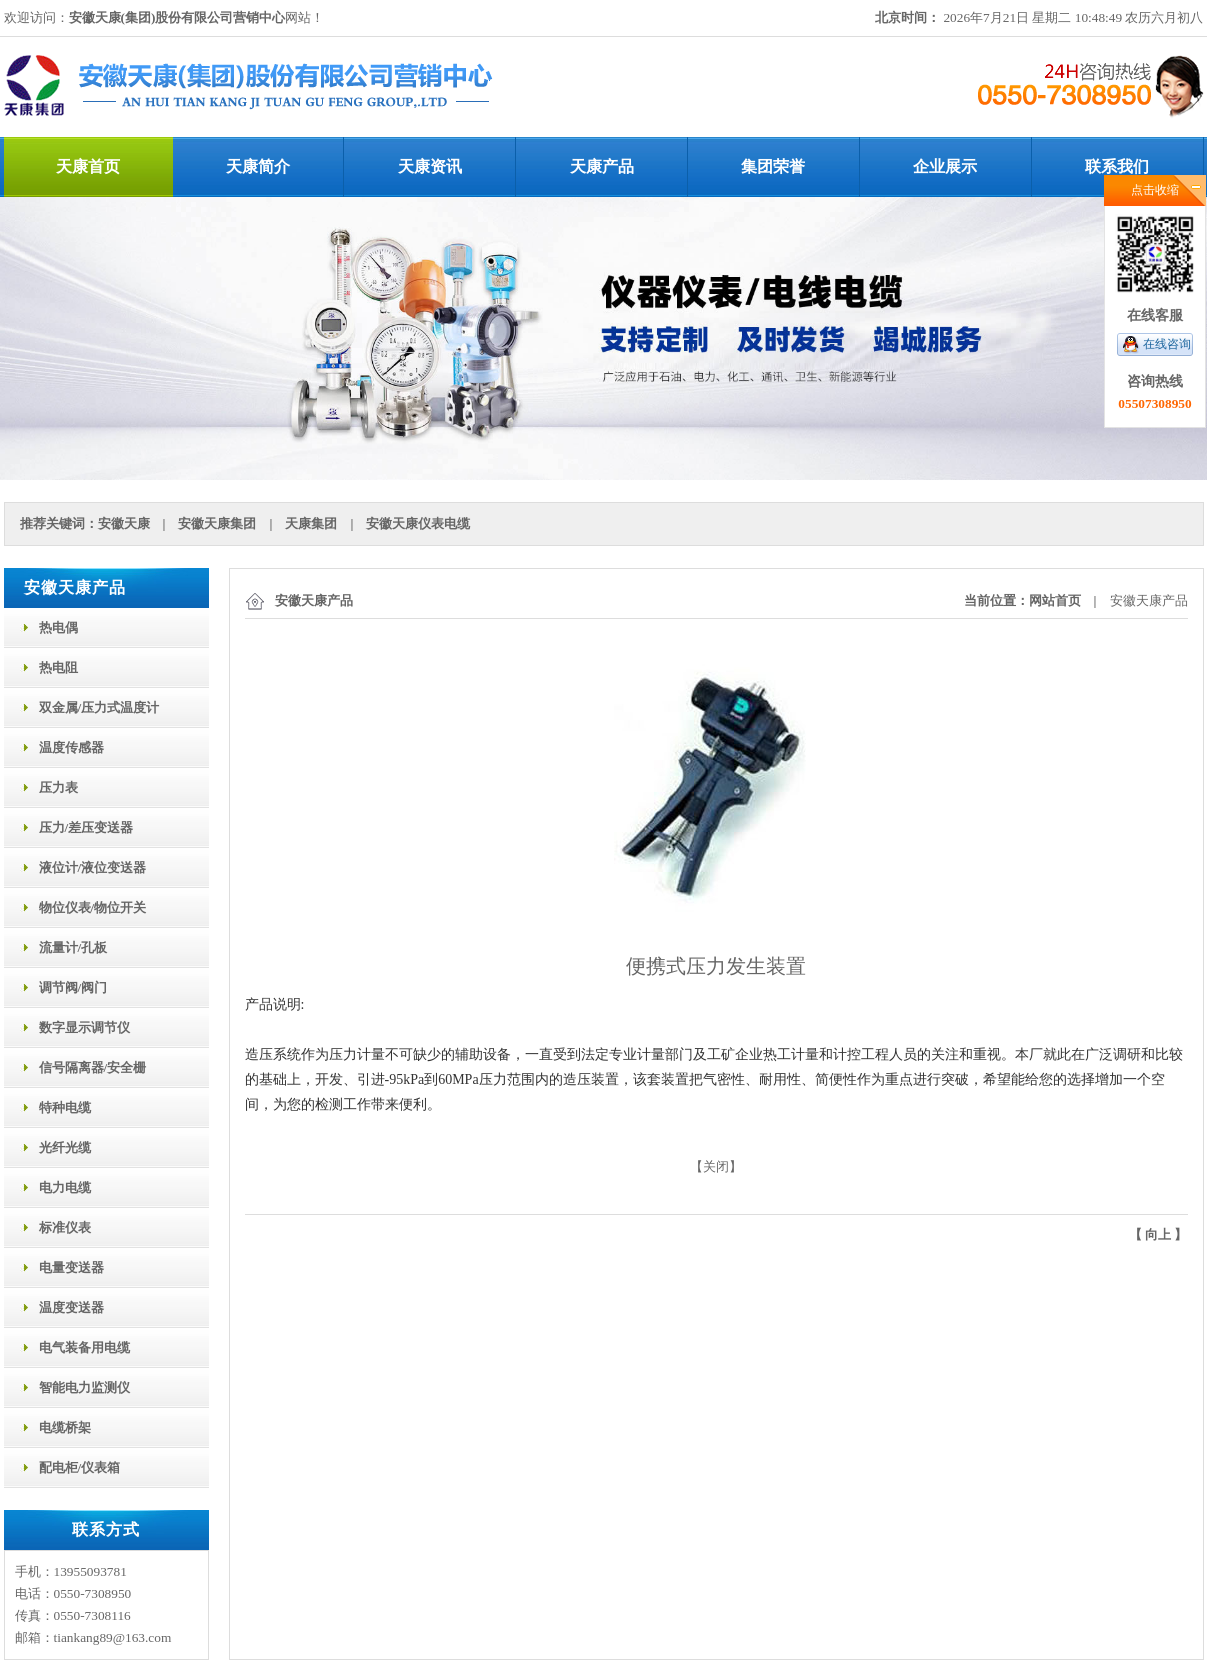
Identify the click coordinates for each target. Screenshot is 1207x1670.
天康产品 (602, 166)
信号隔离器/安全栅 (93, 1067)
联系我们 (1117, 166)
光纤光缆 (65, 1147)
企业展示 (945, 166)
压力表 (58, 787)
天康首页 (88, 166)
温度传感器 (71, 747)
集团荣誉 (773, 166)
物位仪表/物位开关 (93, 907)
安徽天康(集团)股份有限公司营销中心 (177, 17)
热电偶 (58, 627)
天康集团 (311, 523)
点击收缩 (1155, 190)
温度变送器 (71, 1307)
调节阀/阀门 (73, 987)
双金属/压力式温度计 (99, 707)
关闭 (716, 1166)
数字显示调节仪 (84, 1027)
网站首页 (1055, 600)
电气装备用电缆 (84, 1347)
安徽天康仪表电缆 (418, 523)
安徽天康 (124, 523)
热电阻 (58, 667)
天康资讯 (430, 166)
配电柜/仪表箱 (80, 1467)
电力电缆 (65, 1187)
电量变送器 (71, 1267)
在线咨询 (1167, 344)
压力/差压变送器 (86, 827)
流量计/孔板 (73, 947)
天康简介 (258, 166)
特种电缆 (65, 1107)
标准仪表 (65, 1227)
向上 (1158, 1234)
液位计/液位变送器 (93, 867)
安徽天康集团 (217, 523)
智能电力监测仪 (84, 1387)
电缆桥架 (65, 1427)
